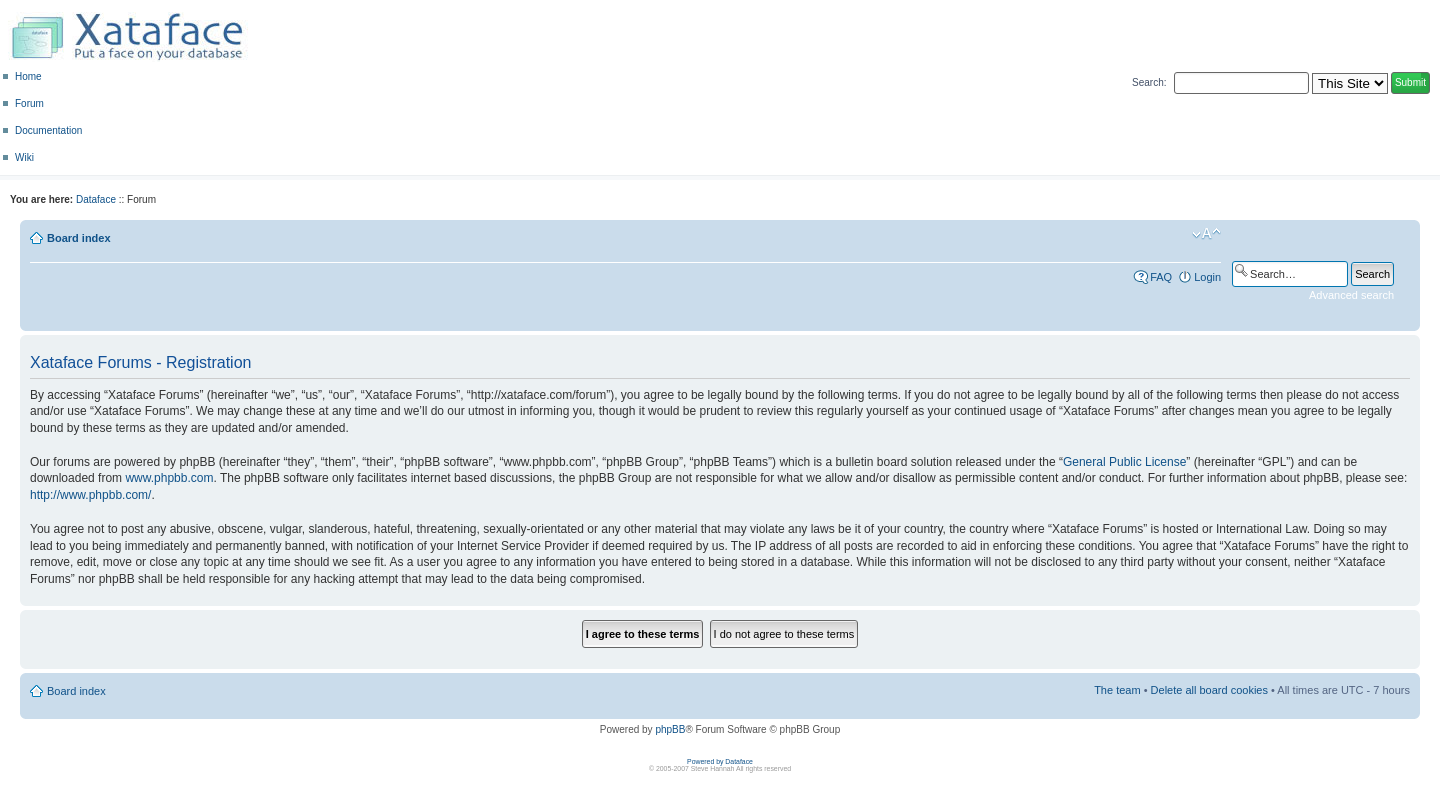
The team (1117, 690)
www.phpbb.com (169, 478)
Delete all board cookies (1209, 690)
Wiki (24, 157)
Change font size (1206, 234)
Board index (79, 238)
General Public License (1124, 462)
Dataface (96, 199)
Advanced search (1351, 295)
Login (1207, 277)
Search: (1149, 82)
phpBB (670, 729)
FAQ (1161, 277)
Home (28, 76)
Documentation (48, 130)
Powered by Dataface (720, 761)
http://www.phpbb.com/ (90, 495)
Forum (29, 103)
